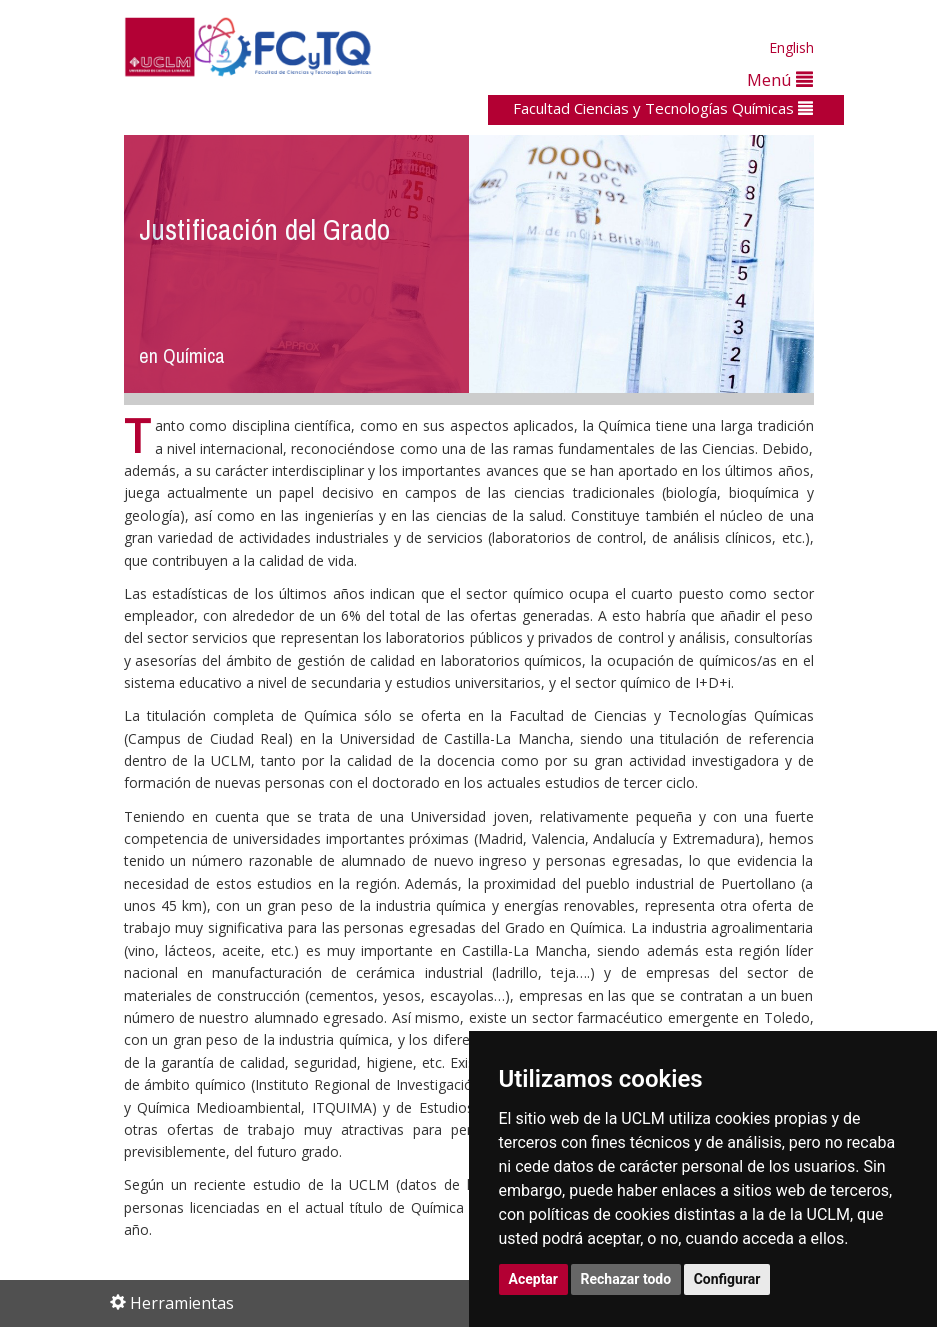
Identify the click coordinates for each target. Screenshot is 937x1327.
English (791, 47)
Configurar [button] (727, 1279)
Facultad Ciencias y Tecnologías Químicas (663, 108)
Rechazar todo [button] (626, 1279)
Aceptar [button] (534, 1279)
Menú (780, 79)
